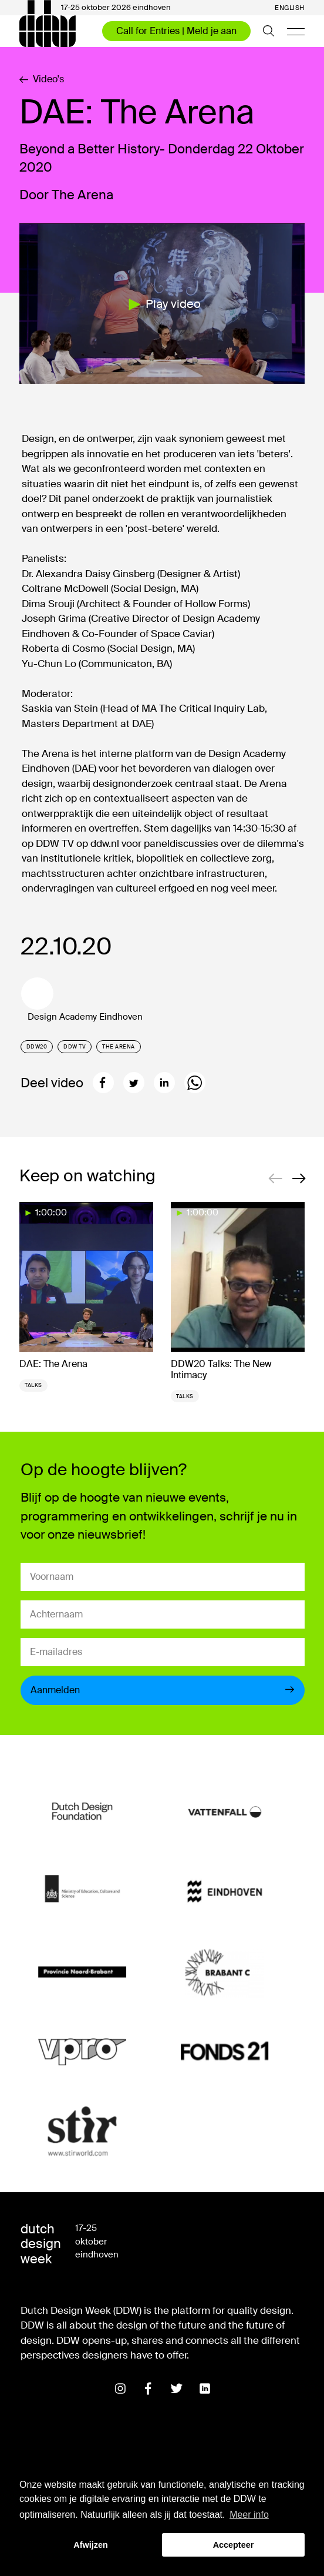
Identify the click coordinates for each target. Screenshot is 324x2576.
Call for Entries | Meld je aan (176, 31)
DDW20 (37, 1046)
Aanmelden (163, 1690)
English (290, 8)
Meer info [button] (249, 2515)
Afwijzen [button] (90, 2545)
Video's (41, 79)
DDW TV (74, 1046)
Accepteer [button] (233, 2545)
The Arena (118, 1046)
